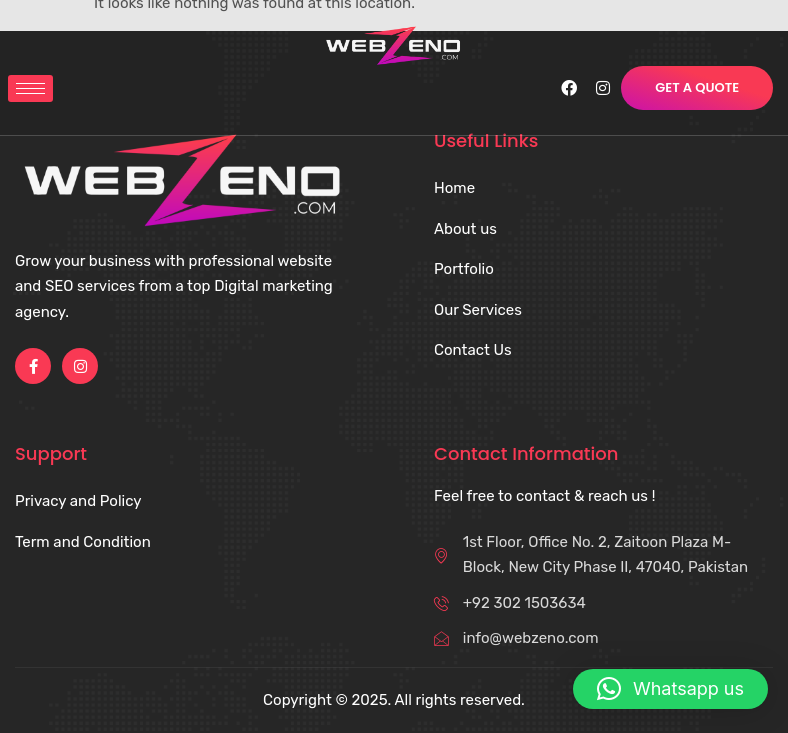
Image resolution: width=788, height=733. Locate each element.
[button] (670, 689)
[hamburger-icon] (30, 88)
